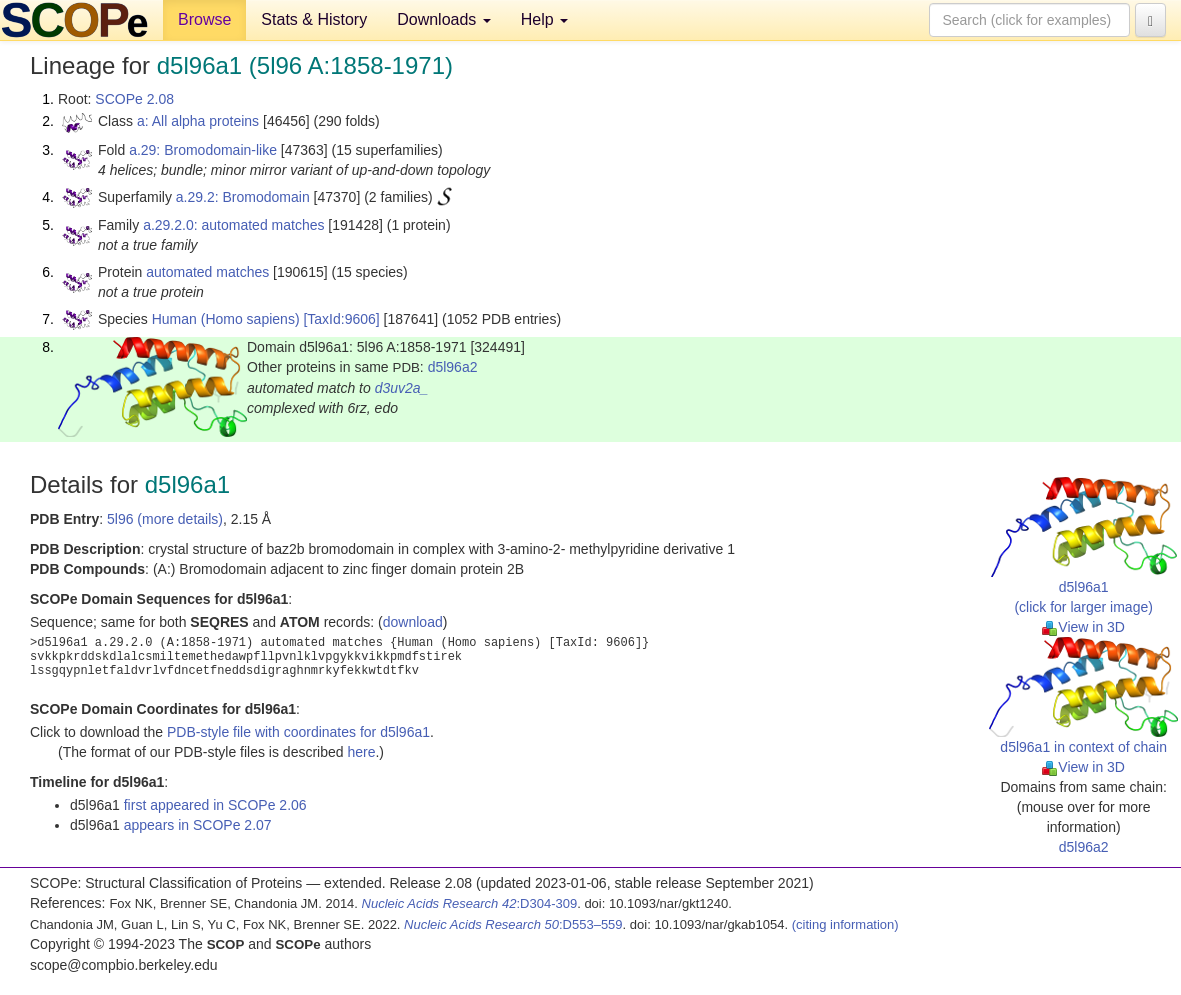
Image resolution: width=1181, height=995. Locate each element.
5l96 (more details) (165, 519)
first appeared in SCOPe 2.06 (215, 805)
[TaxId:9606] (341, 319)
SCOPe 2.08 (134, 99)
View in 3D (1083, 627)
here (361, 752)
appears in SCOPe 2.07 (198, 825)
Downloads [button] (444, 19)
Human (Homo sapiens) (226, 319)
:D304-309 (470, 903)
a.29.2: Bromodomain (243, 197)
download (413, 622)
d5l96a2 (453, 367)
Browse (204, 19)
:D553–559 (513, 924)
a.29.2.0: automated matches (233, 225)
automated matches (207, 272)
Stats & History (314, 19)
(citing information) (845, 924)
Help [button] (544, 19)
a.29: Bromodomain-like (203, 150)
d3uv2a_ (402, 388)
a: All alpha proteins (198, 121)
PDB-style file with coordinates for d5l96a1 (298, 732)
